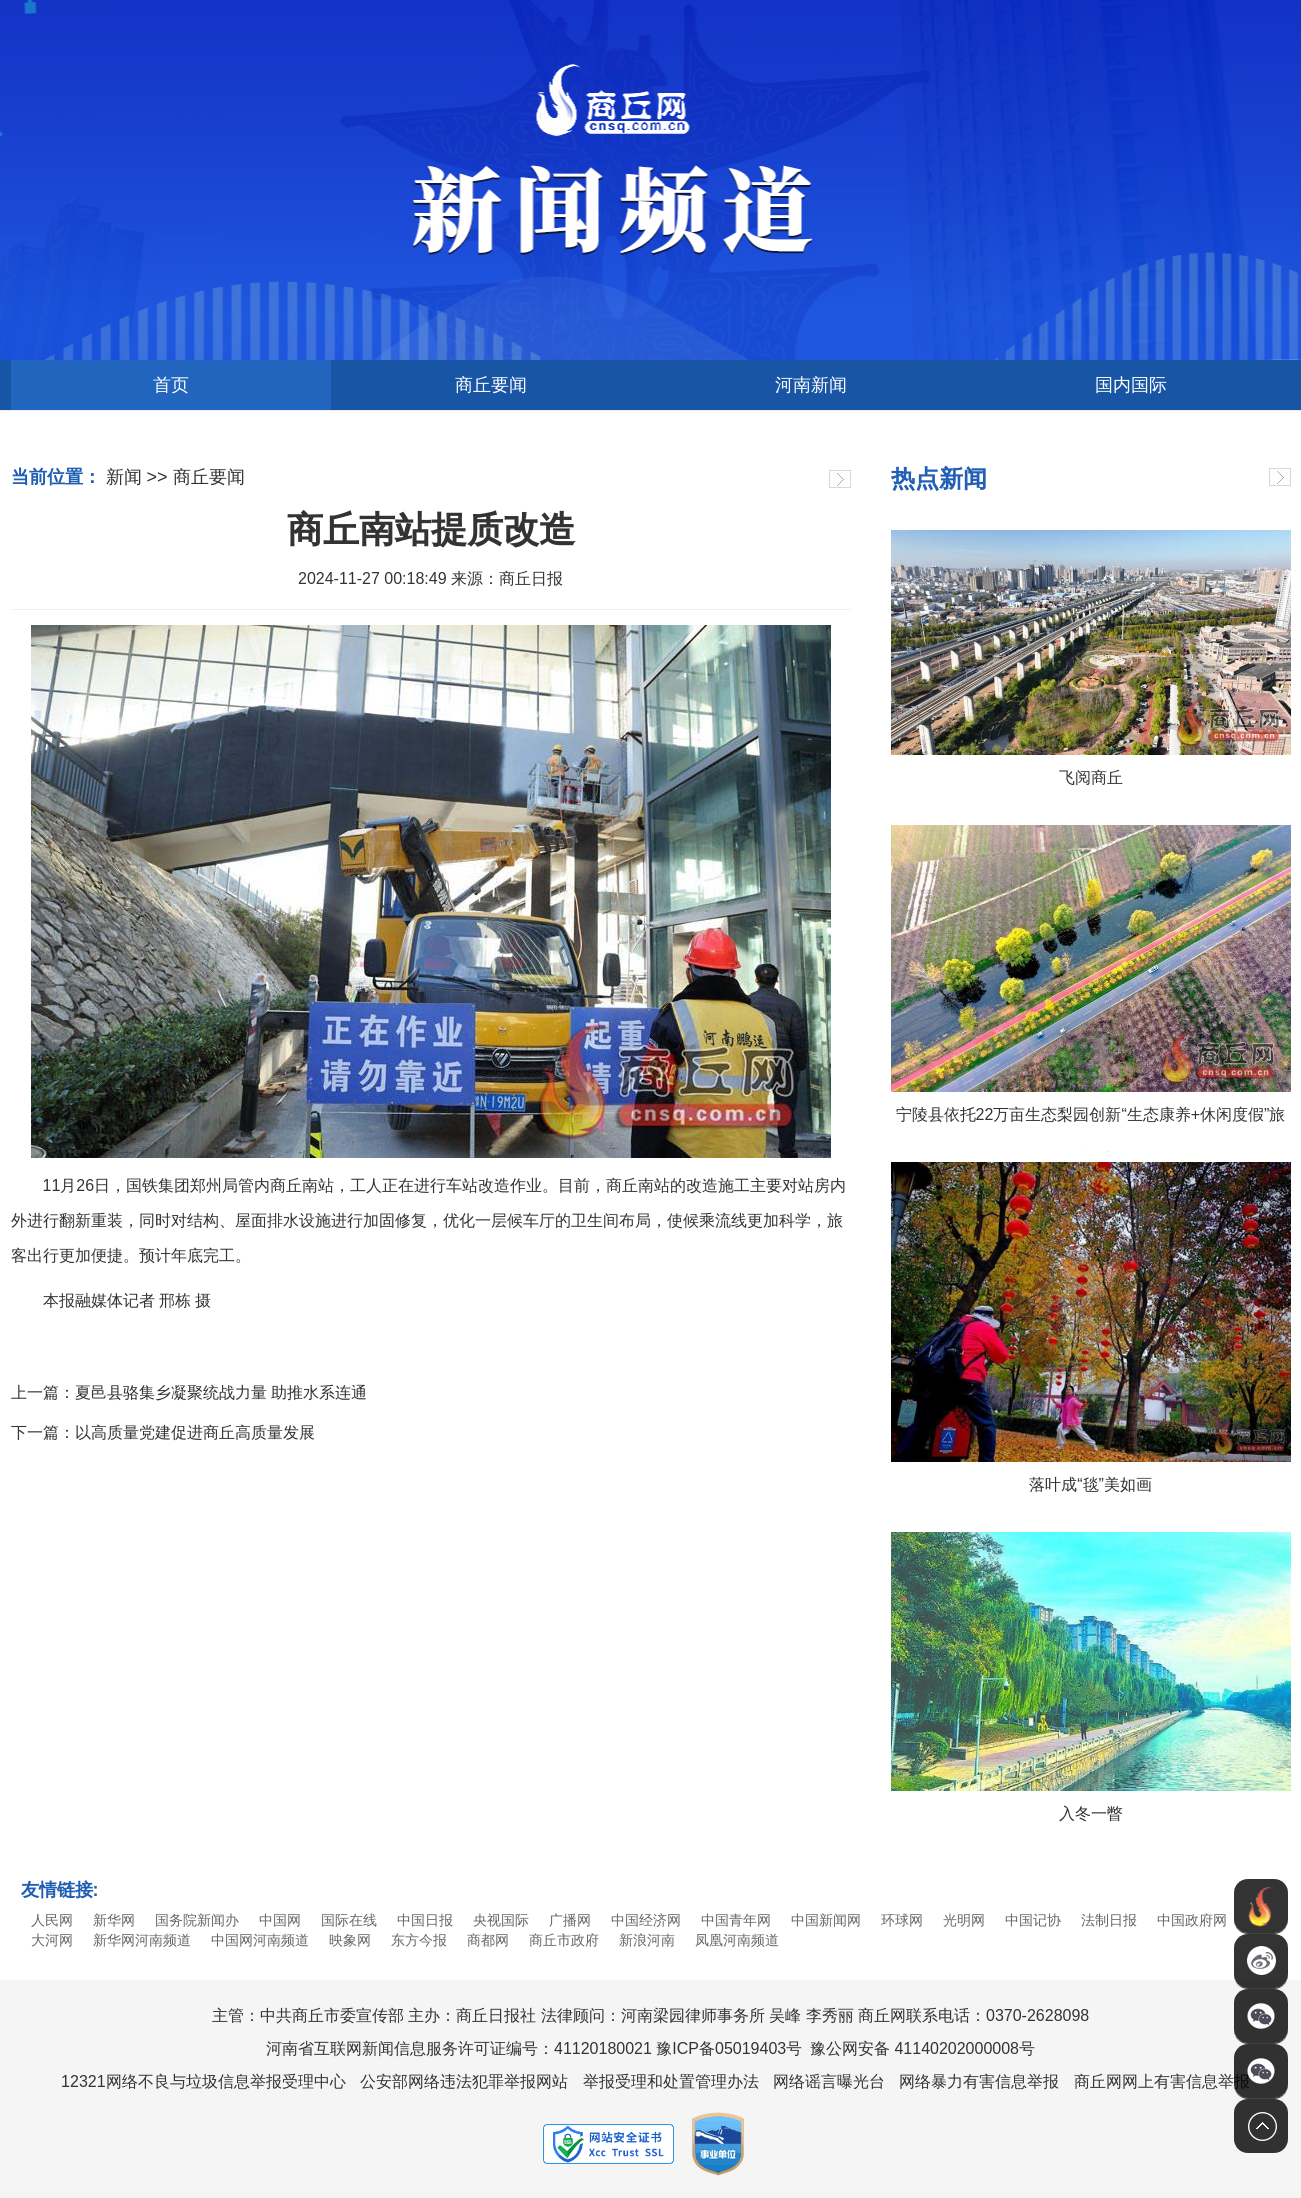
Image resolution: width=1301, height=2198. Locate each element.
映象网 (350, 1940)
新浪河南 (647, 1940)
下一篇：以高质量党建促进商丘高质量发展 (163, 1432)
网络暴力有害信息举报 (979, 2081)
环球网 (902, 1920)
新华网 (114, 1920)
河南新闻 (811, 385)
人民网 (52, 1920)
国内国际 (1131, 385)
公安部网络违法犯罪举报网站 (464, 2081)
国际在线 (349, 1920)
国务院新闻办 (197, 1920)
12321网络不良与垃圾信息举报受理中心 (203, 2081)
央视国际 (501, 1920)
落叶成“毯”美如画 (1090, 1484)
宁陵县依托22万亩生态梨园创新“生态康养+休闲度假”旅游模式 (1091, 1129)
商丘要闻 (491, 385)
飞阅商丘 (1091, 777)
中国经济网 (646, 1920)
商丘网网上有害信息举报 (1162, 2081)
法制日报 (1109, 1920)
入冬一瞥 (1091, 1813)
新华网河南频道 (142, 1940)
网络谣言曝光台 (829, 2081)
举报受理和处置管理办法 (671, 2081)
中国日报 (425, 1920)
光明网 (964, 1920)
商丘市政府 (564, 1940)
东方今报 (419, 1940)
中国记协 (1033, 1920)
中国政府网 (1192, 1920)
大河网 (52, 1940)
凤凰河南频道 (737, 1940)
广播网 (570, 1920)
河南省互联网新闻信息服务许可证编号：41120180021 (459, 2048)
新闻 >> (137, 477)
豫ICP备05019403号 (729, 2048)
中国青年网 (736, 1920)
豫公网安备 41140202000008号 (922, 2048)
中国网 (280, 1920)
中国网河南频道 (260, 1940)
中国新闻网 (826, 1920)
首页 (171, 385)
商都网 (488, 1940)
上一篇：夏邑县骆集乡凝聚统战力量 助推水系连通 (189, 1392)
